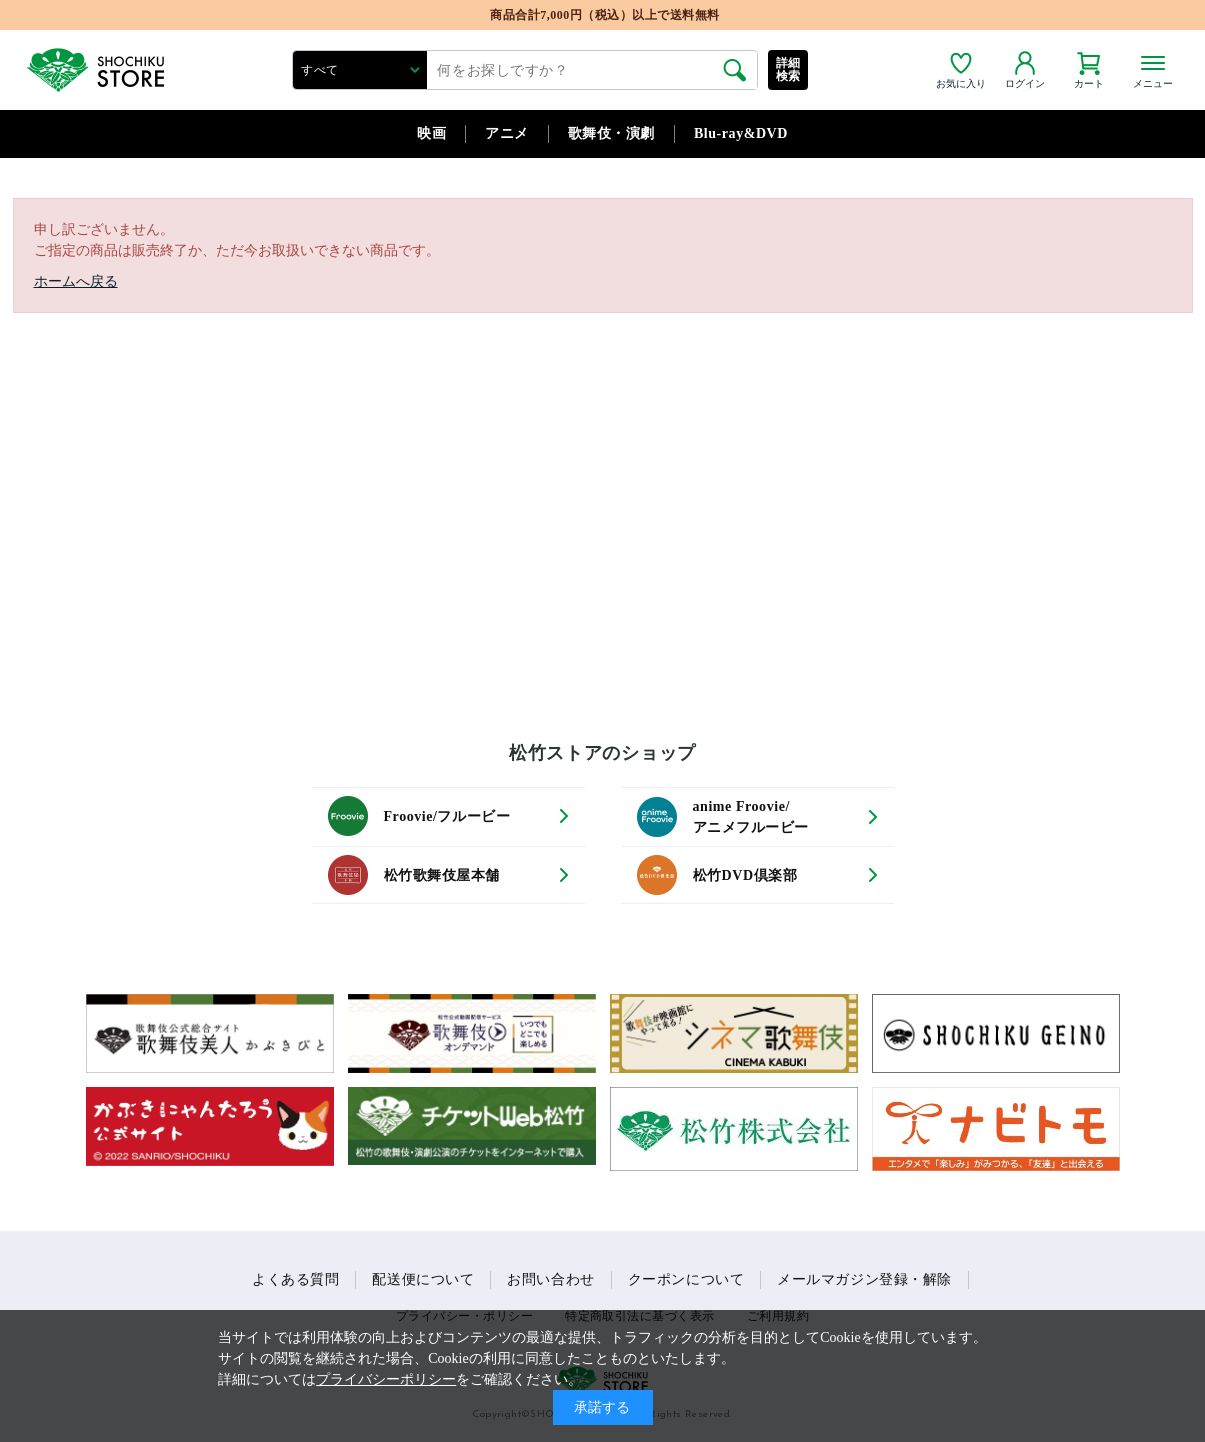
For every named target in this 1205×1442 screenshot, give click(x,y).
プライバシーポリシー (386, 1379)
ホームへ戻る (76, 281)
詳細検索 (788, 69)
